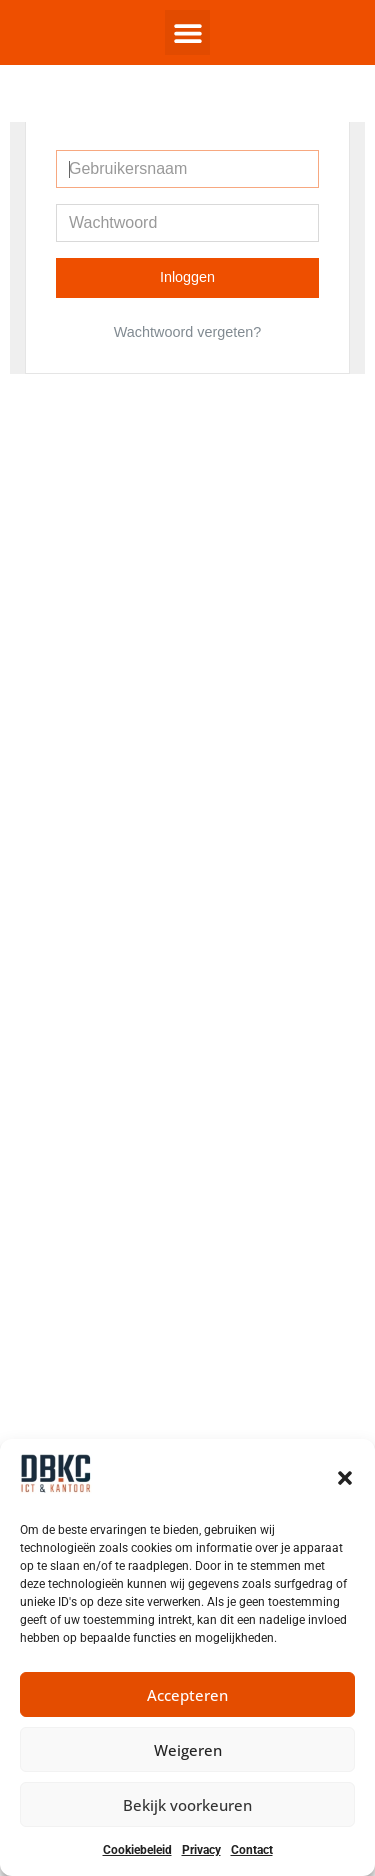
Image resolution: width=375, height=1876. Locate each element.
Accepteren (187, 1695)
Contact (252, 1850)
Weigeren (188, 1750)
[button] (345, 1478)
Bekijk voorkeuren (187, 1805)
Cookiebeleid (137, 1850)
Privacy (201, 1850)
